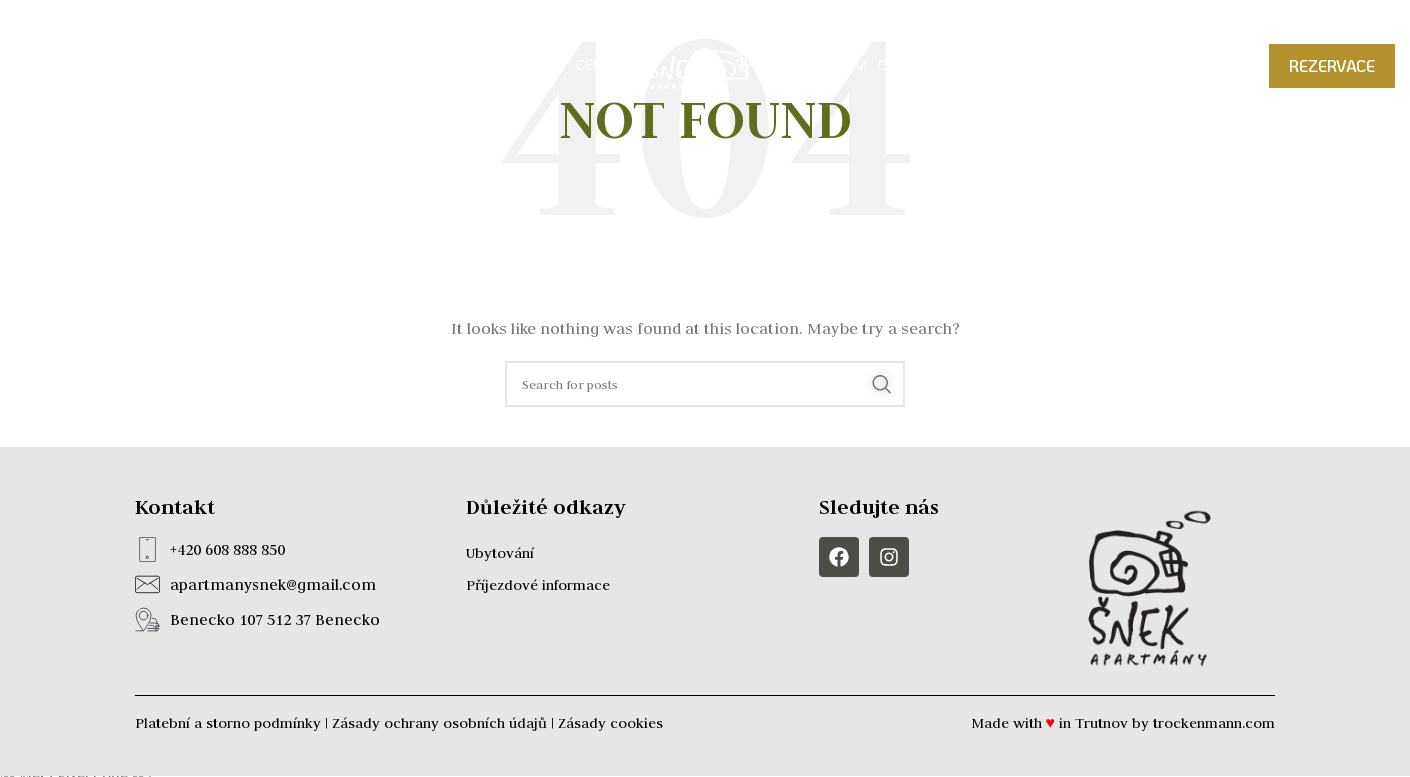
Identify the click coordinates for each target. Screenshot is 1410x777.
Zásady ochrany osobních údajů (439, 723)
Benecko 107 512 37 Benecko (275, 619)
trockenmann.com (1214, 723)
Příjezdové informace (538, 585)
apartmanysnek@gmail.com (273, 584)
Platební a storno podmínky (228, 723)
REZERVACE (1332, 70)
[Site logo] (705, 69)
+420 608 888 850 (227, 549)
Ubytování (500, 553)
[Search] (705, 384)
